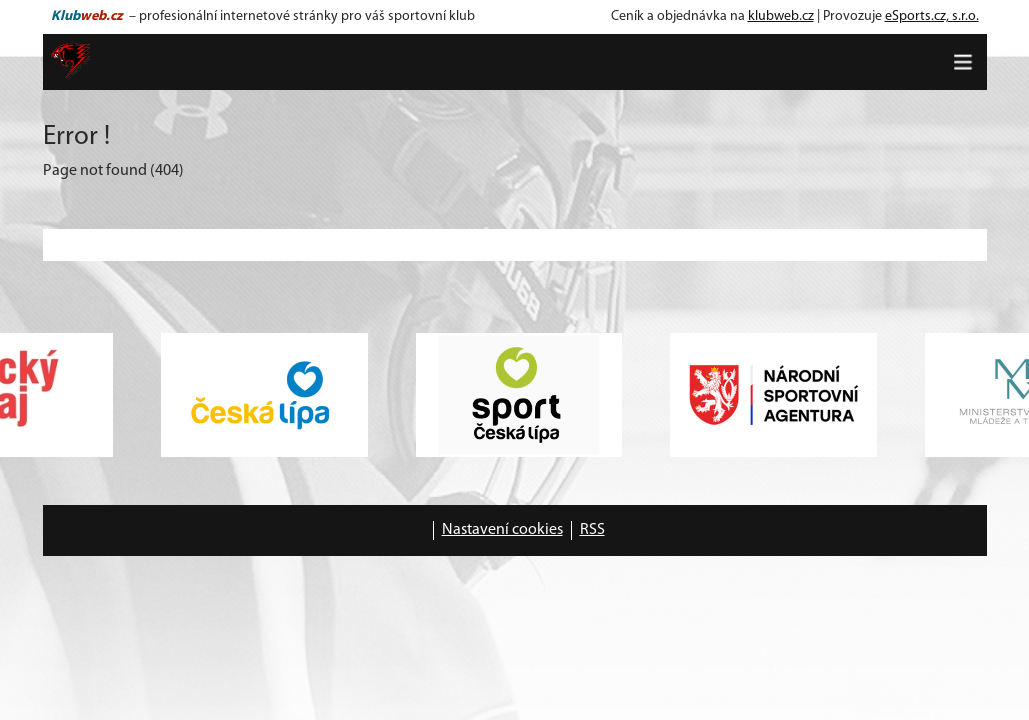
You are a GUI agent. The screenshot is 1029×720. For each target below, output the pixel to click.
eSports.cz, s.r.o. (932, 16)
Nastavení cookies (502, 530)
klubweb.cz (781, 16)
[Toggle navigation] (963, 62)
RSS (592, 530)
